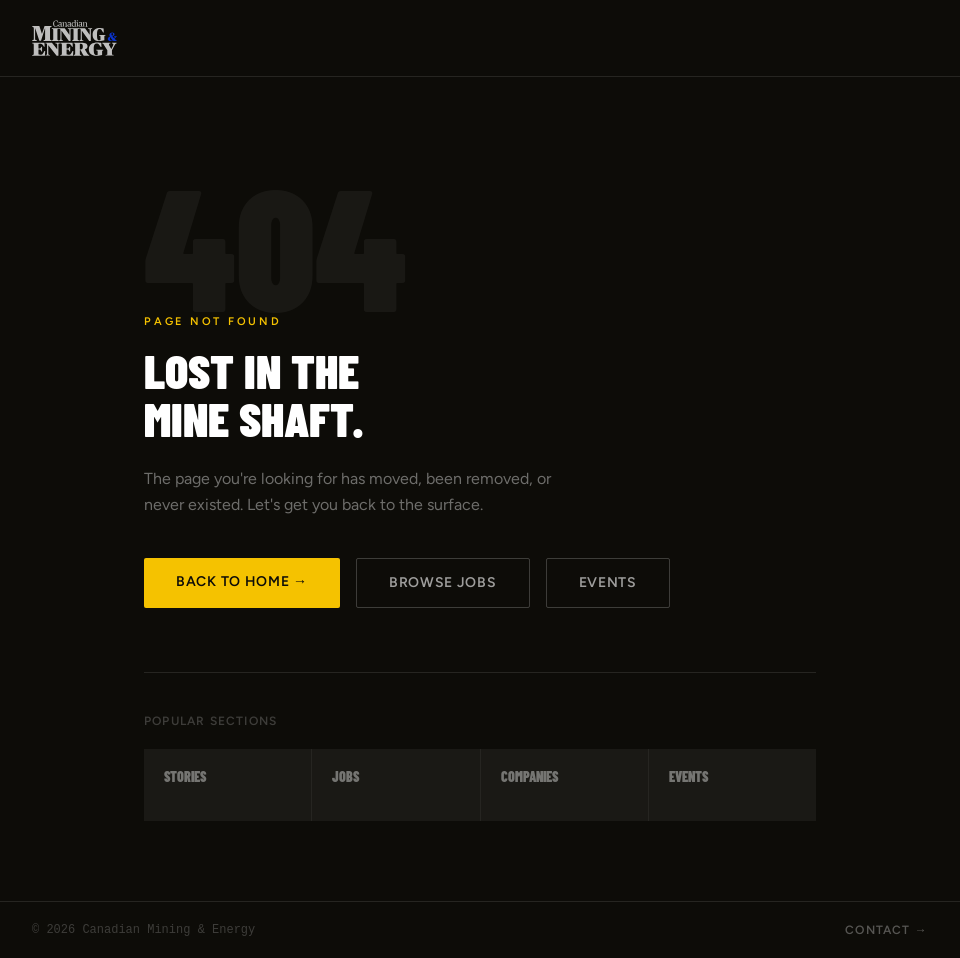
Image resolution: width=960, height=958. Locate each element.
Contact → (886, 930)
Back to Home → (242, 581)
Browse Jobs (443, 582)
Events (608, 582)
